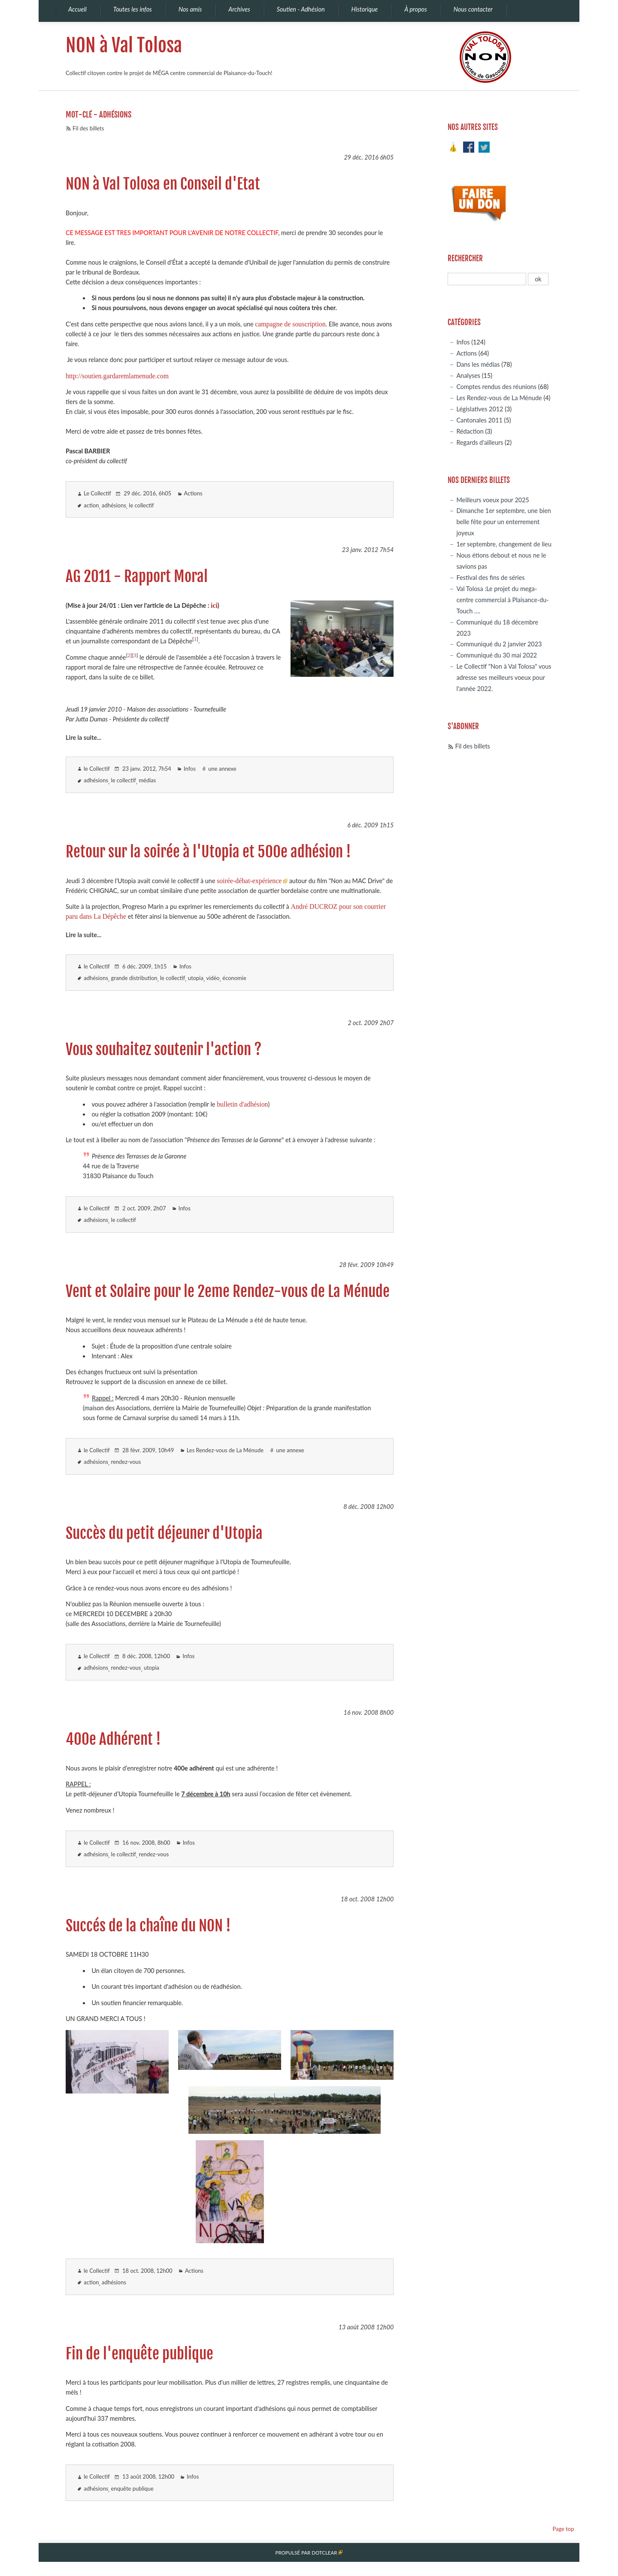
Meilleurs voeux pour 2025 (492, 500)
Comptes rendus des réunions (496, 386)
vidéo (212, 977)
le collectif (141, 505)
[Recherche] (487, 279)
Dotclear (324, 2552)
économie (234, 977)
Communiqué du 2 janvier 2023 (499, 644)
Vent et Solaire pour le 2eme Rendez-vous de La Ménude (228, 1291)
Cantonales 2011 (479, 420)
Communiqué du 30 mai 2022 (496, 655)
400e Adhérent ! (113, 1739)
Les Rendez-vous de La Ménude (225, 1450)
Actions (193, 493)
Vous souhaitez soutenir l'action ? (164, 1049)
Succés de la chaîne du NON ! (148, 1925)
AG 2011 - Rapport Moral (137, 576)
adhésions (114, 505)
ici (214, 605)
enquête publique (132, 2488)
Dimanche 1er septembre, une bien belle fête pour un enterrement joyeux (503, 522)
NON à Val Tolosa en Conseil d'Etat (163, 184)
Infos (190, 768)
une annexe (222, 768)
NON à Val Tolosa (124, 45)
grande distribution (134, 977)
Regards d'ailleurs (479, 442)
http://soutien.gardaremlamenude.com (117, 376)
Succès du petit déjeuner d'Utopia (164, 1533)
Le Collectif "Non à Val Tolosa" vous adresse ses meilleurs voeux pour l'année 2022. (503, 677)
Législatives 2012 (479, 409)
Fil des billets (88, 128)
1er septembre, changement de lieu (503, 544)
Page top (563, 2528)
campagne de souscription (290, 324)
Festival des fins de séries (490, 577)
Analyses (468, 375)
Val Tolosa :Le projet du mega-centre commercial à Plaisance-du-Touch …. (502, 600)
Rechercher (465, 258)
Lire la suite (81, 737)
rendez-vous (126, 1461)
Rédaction (469, 431)
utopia (195, 977)
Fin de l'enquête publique (139, 2353)
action (91, 505)
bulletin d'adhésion (242, 1104)
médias (147, 780)
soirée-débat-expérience (249, 880)
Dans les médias (478, 364)
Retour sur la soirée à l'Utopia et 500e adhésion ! (208, 851)
